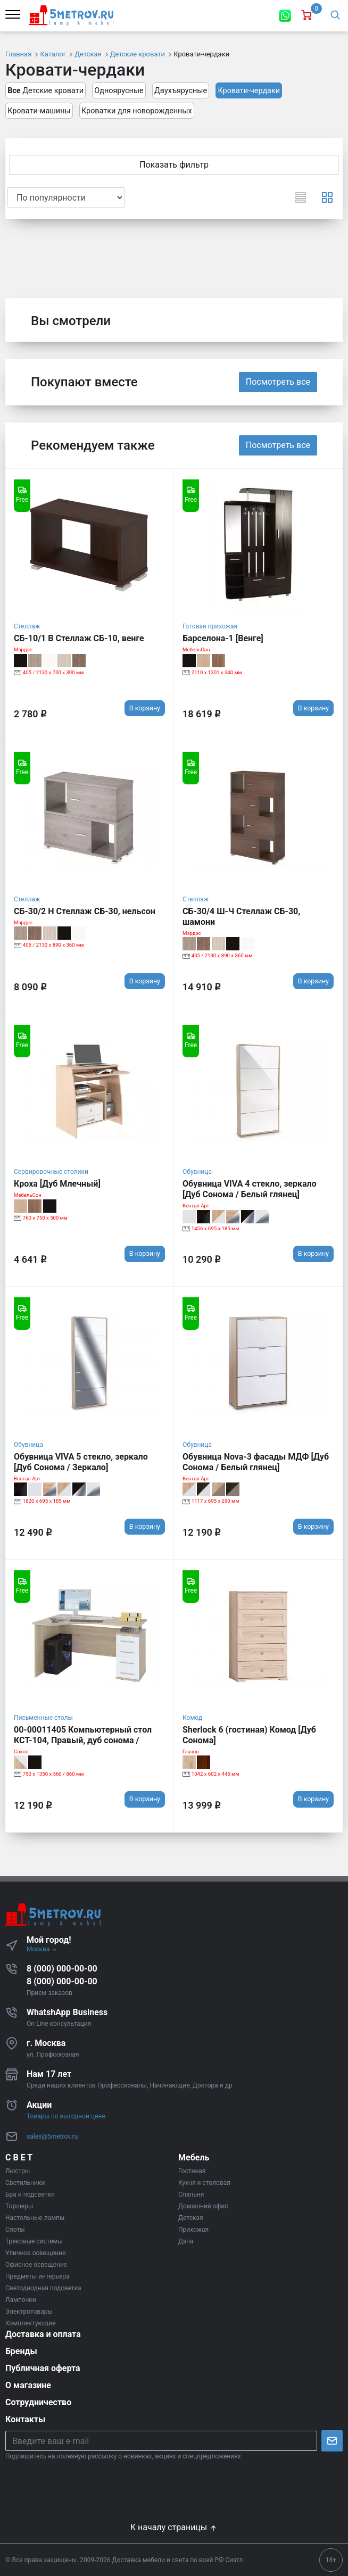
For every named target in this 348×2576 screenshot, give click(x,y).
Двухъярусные (180, 90)
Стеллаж (27, 626)
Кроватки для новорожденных (136, 110)
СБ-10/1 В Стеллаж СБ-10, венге (79, 638)
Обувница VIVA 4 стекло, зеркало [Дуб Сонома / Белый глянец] (250, 1189)
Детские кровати (45, 90)
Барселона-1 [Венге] (223, 638)
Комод (192, 1717)
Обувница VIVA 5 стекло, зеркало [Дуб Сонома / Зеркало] (81, 1462)
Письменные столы (43, 1717)
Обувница (197, 1171)
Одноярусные (118, 90)
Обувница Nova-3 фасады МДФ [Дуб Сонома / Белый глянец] (256, 1462)
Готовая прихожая (210, 626)
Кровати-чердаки (249, 90)
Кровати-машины (38, 110)
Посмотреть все (278, 382)
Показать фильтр (174, 165)
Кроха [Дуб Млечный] (57, 1184)
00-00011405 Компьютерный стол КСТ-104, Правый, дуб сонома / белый (83, 1740)
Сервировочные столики (51, 1171)
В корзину (144, 708)
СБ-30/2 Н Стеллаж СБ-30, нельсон (84, 911)
